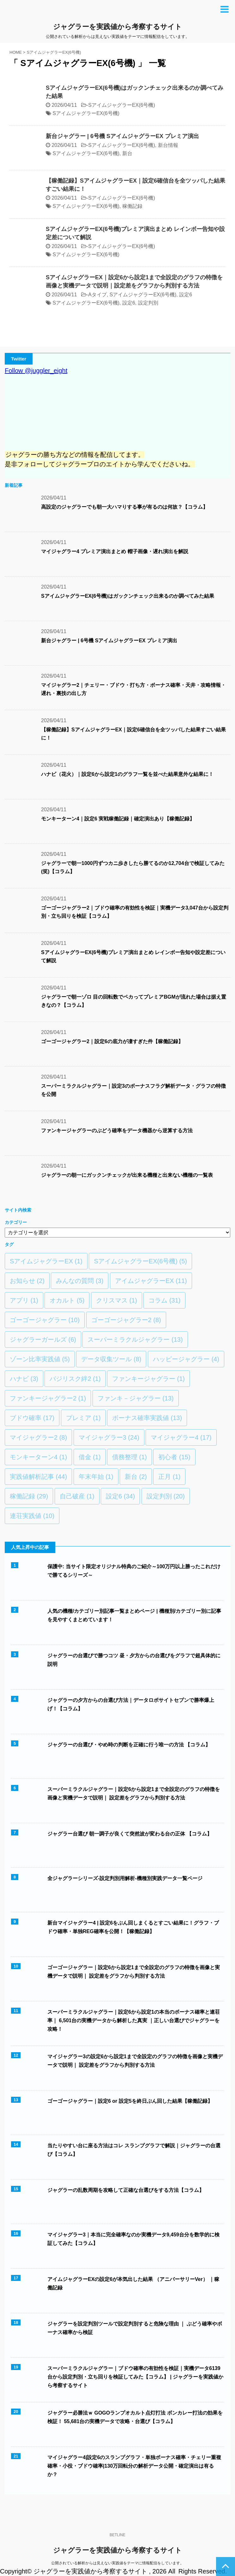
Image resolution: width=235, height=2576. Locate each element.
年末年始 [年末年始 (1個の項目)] (96, 1476)
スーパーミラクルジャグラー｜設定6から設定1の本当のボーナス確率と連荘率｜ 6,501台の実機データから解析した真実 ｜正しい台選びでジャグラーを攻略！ (133, 2020)
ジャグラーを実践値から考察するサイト (117, 27)
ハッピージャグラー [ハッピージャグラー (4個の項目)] (186, 1359)
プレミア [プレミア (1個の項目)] (83, 1417)
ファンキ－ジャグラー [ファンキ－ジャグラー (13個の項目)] (136, 1398)
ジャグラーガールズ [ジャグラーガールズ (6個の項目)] (43, 1339)
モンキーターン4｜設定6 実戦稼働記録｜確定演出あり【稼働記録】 (118, 818)
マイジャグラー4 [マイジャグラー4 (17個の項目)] (181, 1437)
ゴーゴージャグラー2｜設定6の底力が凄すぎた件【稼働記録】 (112, 1041)
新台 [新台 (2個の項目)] (136, 1476)
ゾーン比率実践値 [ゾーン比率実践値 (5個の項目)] (40, 1359)
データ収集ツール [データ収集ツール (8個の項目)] (111, 1359)
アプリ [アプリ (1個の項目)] (24, 1300)
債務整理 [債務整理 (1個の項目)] (129, 1457)
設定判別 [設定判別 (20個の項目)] (166, 1496)
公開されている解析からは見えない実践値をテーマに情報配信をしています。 (117, 2563)
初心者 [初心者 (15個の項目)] (174, 1457)
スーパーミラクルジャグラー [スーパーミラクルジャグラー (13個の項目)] (135, 1339)
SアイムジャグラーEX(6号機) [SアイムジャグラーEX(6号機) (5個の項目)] (140, 1261)
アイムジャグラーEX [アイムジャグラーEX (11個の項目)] (151, 1280)
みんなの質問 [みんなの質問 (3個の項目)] (79, 1280)
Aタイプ (97, 294)
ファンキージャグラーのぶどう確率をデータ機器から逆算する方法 (117, 1130)
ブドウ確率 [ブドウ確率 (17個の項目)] (32, 1417)
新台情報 (168, 145)
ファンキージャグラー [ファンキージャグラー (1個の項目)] (148, 1378)
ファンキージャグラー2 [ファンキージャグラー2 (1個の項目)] (48, 1398)
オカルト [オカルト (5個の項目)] (67, 1300)
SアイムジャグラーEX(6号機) (121, 105)
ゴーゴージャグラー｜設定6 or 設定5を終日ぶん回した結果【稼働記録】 (130, 2101)
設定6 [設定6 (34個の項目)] (120, 1496)
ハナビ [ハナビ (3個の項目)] (24, 1378)
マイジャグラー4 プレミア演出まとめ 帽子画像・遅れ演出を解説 (114, 551)
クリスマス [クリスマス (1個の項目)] (116, 1300)
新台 (127, 153)
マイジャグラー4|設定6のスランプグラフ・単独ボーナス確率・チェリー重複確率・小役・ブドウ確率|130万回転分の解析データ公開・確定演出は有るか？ (134, 2466)
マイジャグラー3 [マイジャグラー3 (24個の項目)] (109, 1437)
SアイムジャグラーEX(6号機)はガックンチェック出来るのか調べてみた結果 (127, 596)
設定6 (185, 294)
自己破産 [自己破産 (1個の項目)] (77, 1496)
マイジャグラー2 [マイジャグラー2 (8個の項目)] (38, 1437)
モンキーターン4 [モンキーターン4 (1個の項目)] (38, 1457)
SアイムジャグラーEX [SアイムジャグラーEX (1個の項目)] (46, 1261)
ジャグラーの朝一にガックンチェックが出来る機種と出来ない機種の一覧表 (127, 1175)
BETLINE (117, 2535)
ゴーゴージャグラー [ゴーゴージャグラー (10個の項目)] (45, 1319)
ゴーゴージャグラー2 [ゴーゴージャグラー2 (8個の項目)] (126, 1319)
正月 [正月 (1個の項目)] (169, 1476)
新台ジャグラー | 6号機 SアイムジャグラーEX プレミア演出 (122, 136)
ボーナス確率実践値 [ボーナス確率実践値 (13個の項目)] (147, 1417)
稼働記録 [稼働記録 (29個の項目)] (29, 1496)
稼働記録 (132, 206)
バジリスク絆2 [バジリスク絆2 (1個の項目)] (75, 1378)
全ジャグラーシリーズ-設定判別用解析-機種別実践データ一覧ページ (124, 1878)
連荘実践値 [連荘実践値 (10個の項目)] (32, 1515)
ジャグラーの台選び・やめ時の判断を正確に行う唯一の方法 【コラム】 (128, 1744)
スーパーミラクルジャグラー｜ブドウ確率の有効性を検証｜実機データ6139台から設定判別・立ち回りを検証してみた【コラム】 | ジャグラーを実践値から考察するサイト (135, 2377)
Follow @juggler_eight (36, 370)
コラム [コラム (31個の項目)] (164, 1300)
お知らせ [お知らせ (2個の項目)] (27, 1280)
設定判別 (148, 302)
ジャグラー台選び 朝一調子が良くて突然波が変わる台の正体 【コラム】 (129, 1833)
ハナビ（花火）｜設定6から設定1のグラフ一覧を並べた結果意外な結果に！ (127, 774)
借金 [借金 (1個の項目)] (90, 1457)
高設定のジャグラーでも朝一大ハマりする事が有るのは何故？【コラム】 (124, 507)
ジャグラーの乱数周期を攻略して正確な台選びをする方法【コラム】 (125, 2190)
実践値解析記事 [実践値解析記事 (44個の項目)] (38, 1476)
